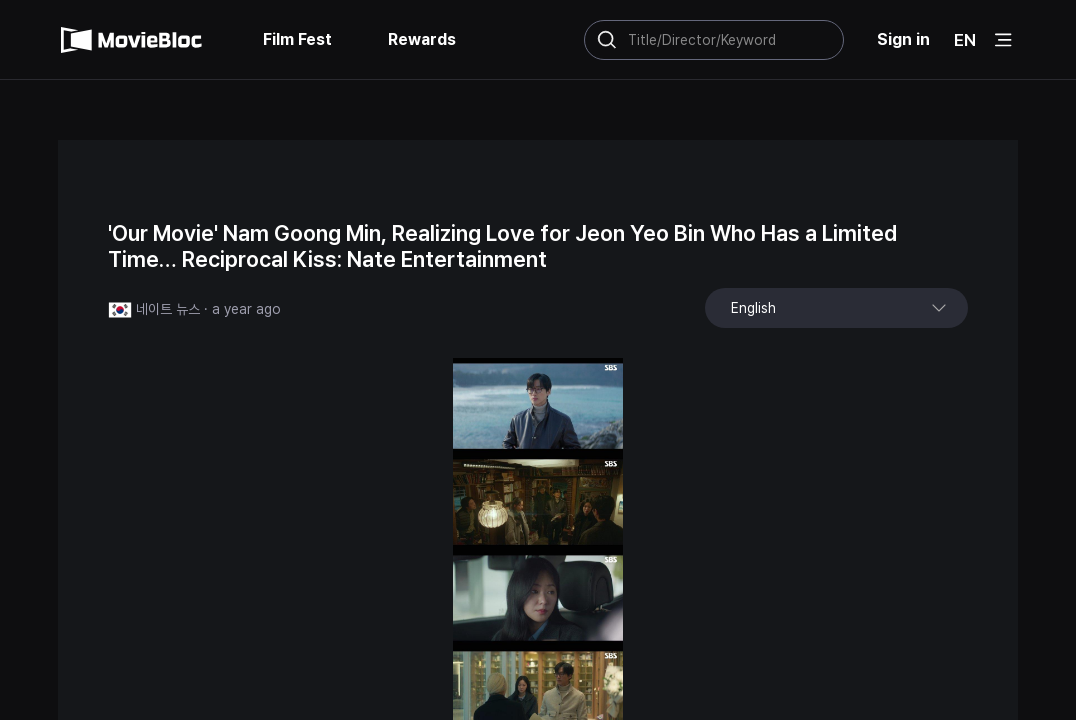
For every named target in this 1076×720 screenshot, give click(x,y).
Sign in (903, 39)
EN (965, 40)
